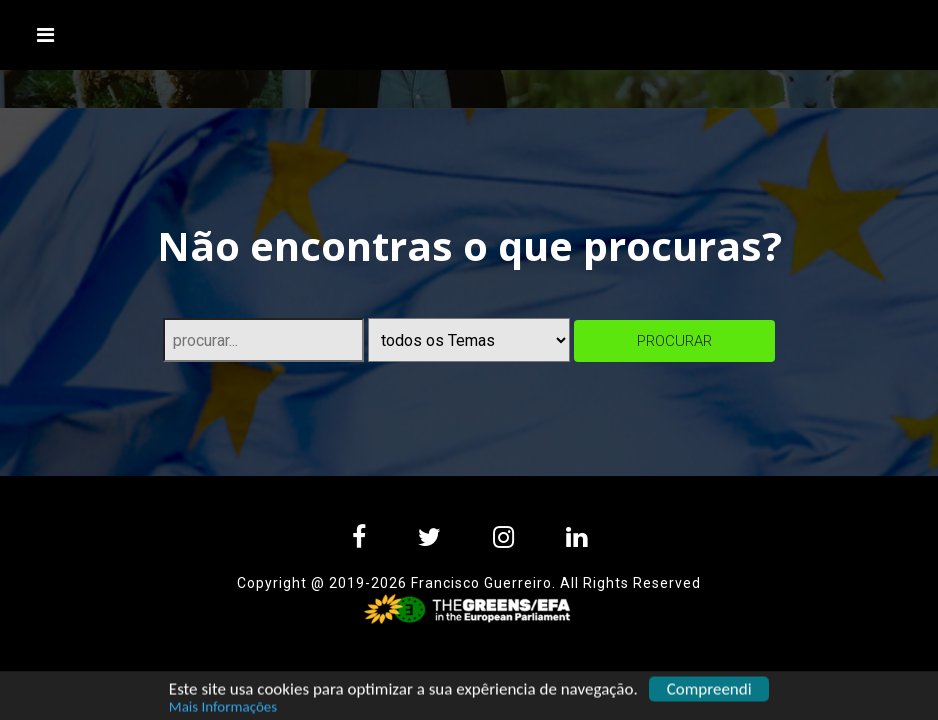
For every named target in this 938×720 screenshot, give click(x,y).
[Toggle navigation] (46, 35)
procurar (674, 341)
